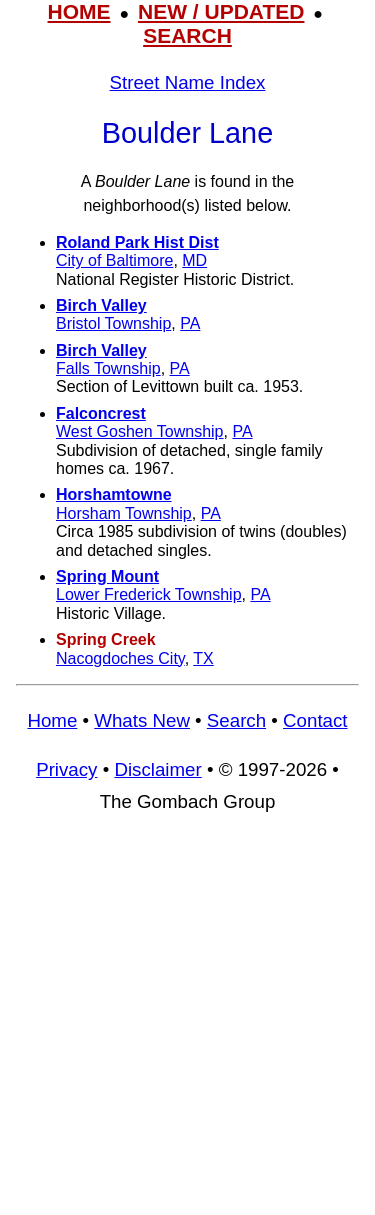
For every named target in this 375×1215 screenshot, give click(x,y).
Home (52, 720)
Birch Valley (101, 305)
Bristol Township (113, 323)
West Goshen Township (140, 431)
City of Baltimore (114, 260)
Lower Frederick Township (149, 594)
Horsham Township (124, 513)
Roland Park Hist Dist (137, 242)
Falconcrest (101, 413)
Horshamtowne (114, 494)
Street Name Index (188, 82)
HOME (79, 11)
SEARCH (187, 35)
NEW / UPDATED (221, 11)
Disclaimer (157, 769)
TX (203, 658)
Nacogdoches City (120, 658)
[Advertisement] (187, 1022)
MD (194, 260)
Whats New (142, 720)
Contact (315, 720)
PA (190, 323)
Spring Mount (107, 576)
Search (236, 720)
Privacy (66, 769)
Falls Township (108, 368)
